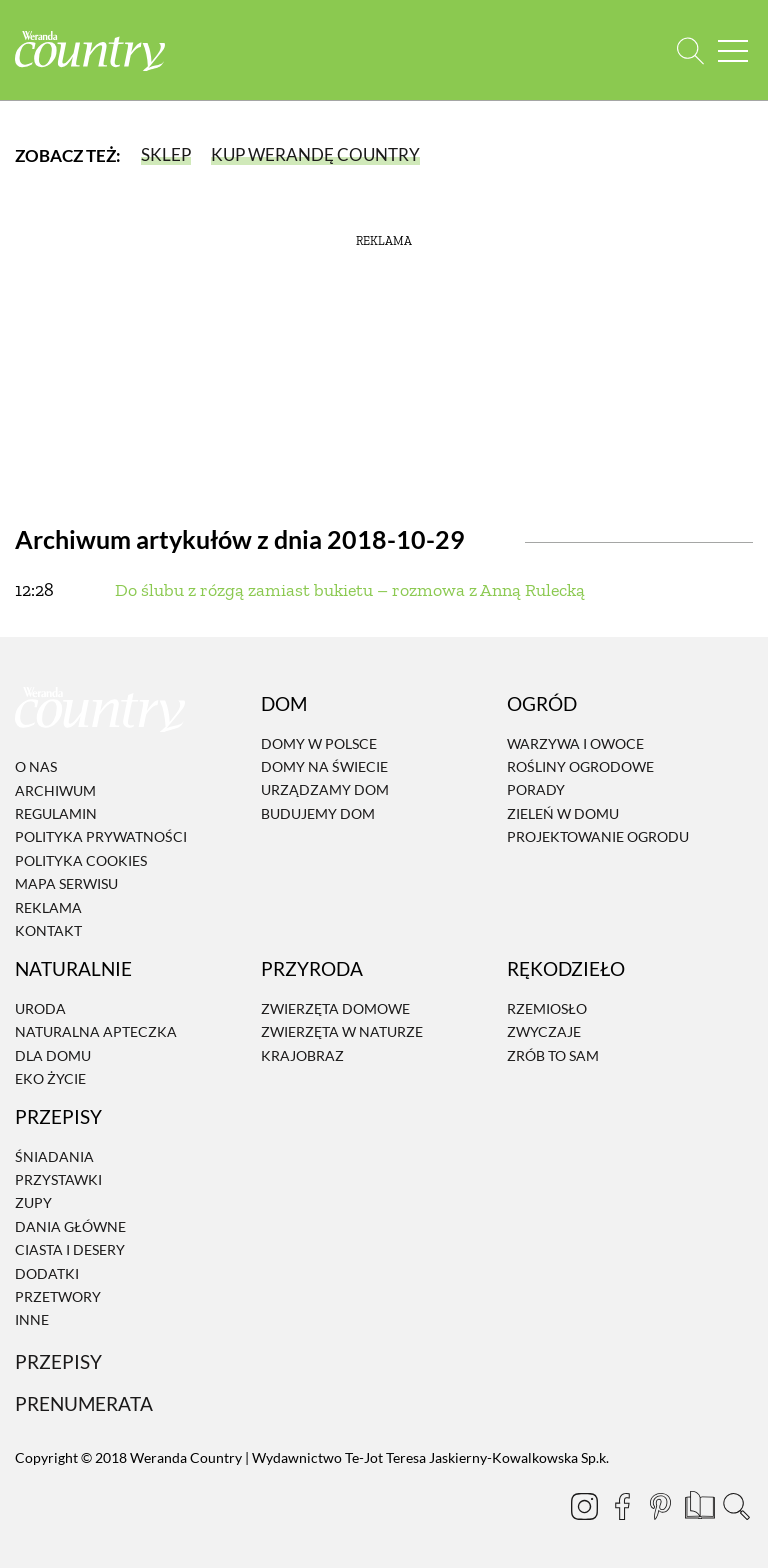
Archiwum (55, 790)
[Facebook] (622, 1506)
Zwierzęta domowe (335, 1008)
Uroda (40, 1008)
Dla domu (53, 1055)
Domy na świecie (324, 766)
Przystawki (58, 1179)
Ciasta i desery (70, 1249)
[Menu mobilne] (733, 50)
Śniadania (54, 1156)
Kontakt (48, 930)
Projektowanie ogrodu (598, 836)
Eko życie (50, 1078)
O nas (36, 766)
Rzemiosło (547, 1008)
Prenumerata (84, 1403)
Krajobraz (302, 1055)
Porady (536, 790)
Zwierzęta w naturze (342, 1031)
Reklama (48, 907)
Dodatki (47, 1273)
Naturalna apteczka (96, 1031)
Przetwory (58, 1296)
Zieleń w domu (563, 813)
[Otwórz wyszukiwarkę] (690, 50)
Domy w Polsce (319, 743)
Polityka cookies (81, 860)
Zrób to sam (553, 1055)
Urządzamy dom (325, 790)
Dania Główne (70, 1226)
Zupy (33, 1203)
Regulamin (56, 813)
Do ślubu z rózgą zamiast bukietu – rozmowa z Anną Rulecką (350, 590)
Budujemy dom (318, 813)
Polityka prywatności (101, 837)
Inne (32, 1320)
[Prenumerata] (698, 1503)
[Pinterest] (660, 1506)
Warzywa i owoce (575, 743)
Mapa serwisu (66, 883)
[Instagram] (584, 1506)
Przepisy (58, 1361)
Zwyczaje (544, 1031)
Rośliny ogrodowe (580, 766)
